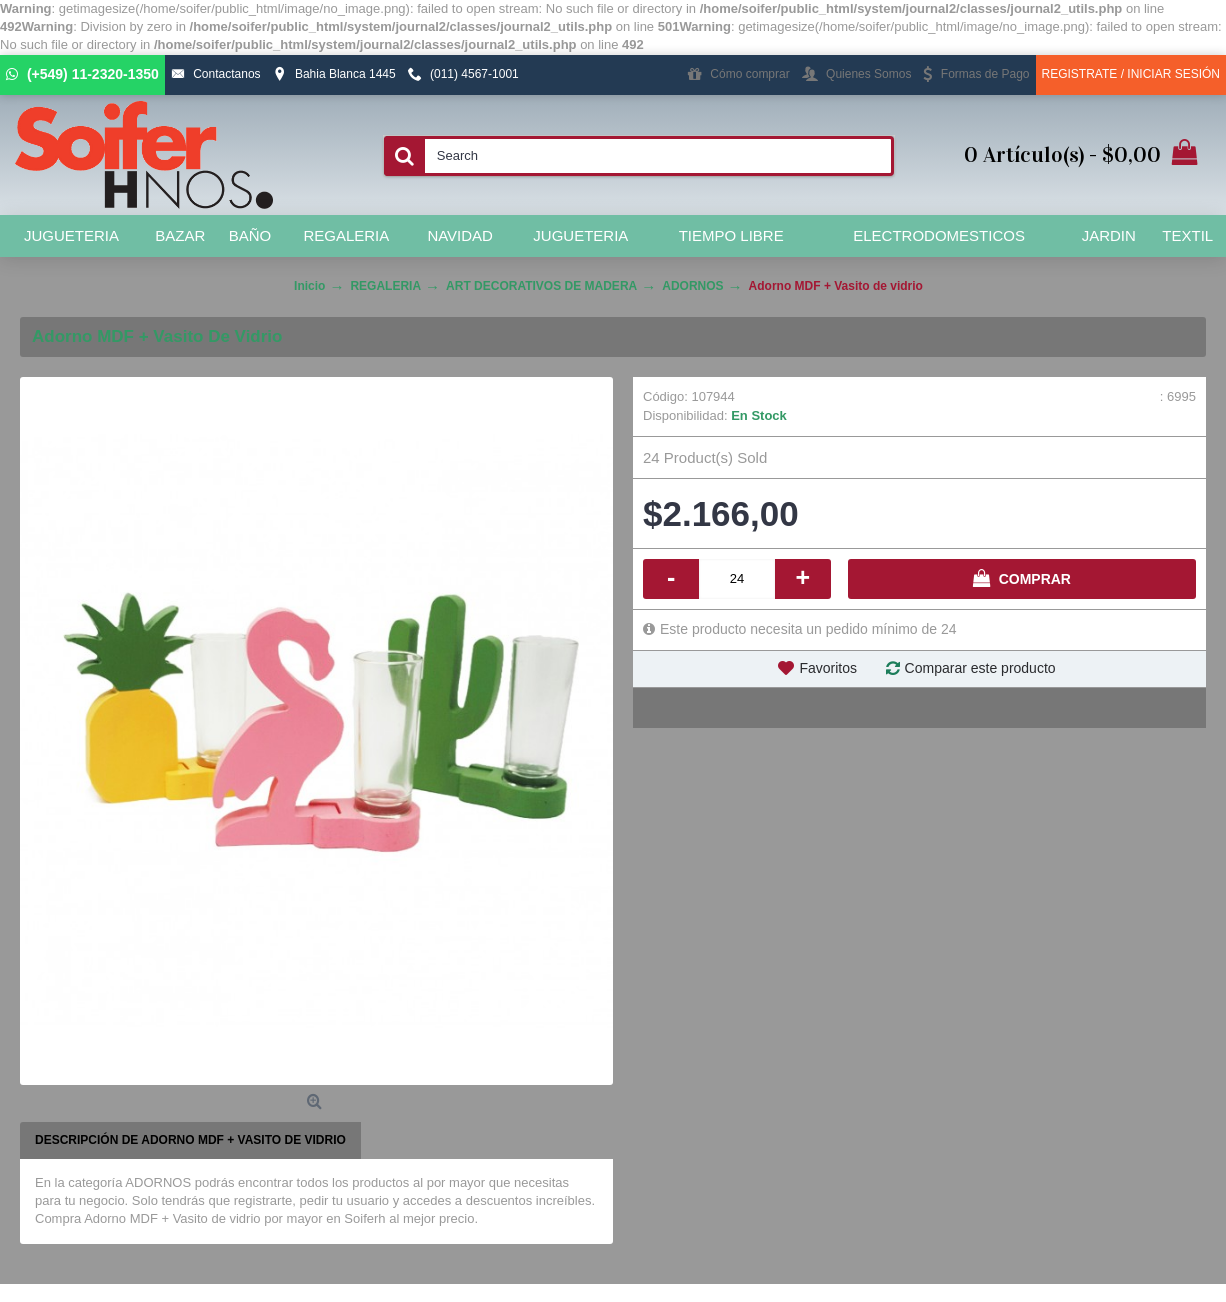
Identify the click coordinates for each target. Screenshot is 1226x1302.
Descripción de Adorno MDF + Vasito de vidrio (190, 1140)
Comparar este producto (980, 668)
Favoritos (828, 668)
